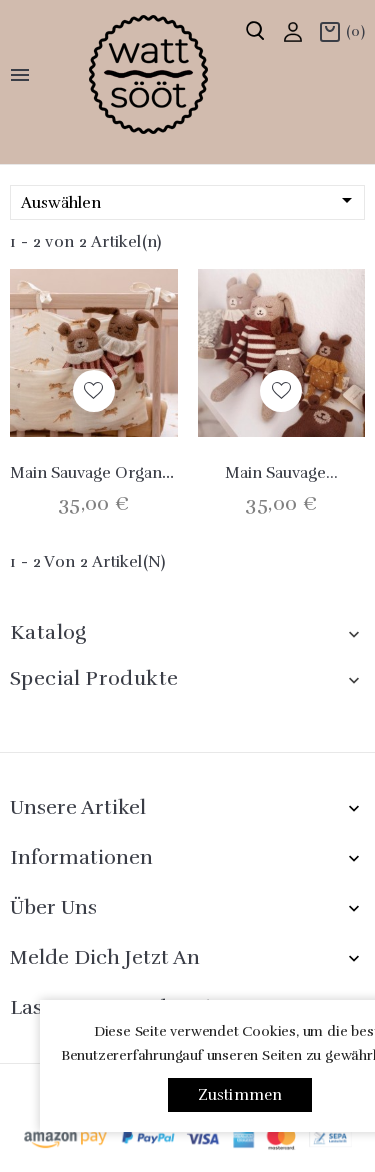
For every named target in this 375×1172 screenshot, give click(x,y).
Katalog (48, 632)
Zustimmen (240, 1095)
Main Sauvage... (281, 473)
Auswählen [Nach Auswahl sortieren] (190, 201)
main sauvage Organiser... (105, 473)
